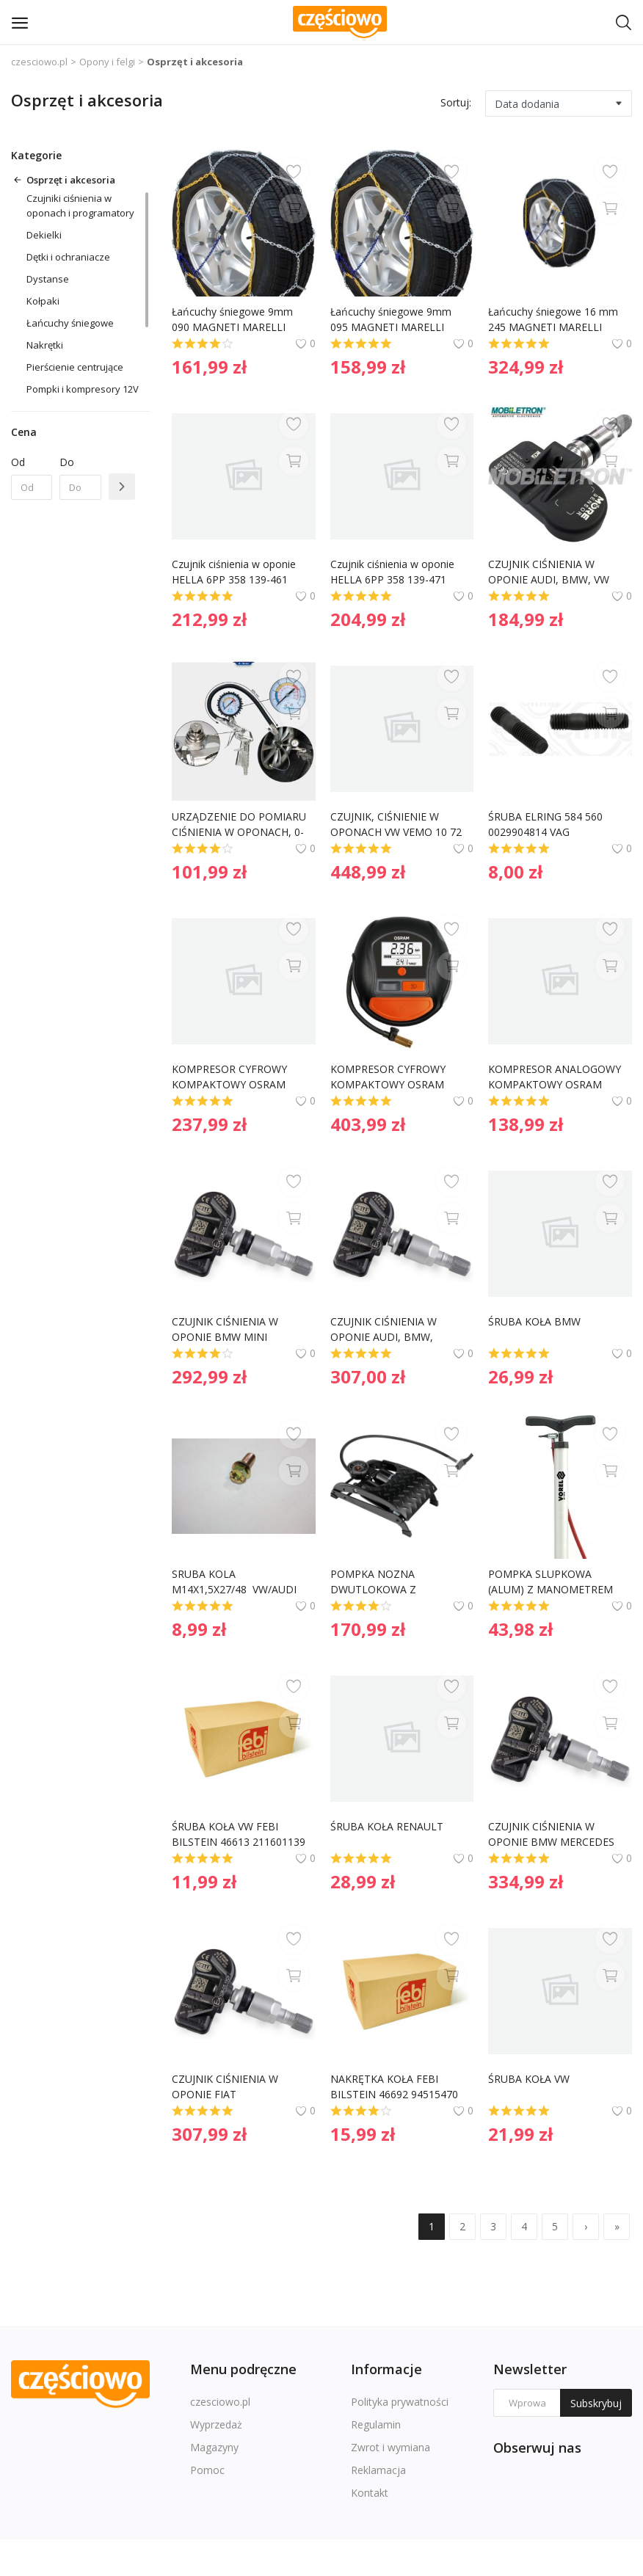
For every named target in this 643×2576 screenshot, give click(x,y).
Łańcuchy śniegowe (70, 323)
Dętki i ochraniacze (68, 256)
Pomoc (207, 2470)
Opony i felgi (107, 61)
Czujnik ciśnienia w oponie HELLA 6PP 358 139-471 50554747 (393, 572)
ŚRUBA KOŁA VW (529, 2079)
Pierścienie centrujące (74, 367)
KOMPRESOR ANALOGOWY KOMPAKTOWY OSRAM (556, 1076)
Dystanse (47, 278)
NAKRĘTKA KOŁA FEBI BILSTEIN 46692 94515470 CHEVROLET (395, 2087)
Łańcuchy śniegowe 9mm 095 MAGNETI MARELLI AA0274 (392, 320)
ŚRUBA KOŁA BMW (534, 1321)
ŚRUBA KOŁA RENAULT (386, 1826)
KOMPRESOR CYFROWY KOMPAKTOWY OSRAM (231, 1076)
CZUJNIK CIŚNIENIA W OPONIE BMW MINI (226, 1329)
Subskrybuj (596, 2403)
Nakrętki (44, 345)
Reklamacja (378, 2470)
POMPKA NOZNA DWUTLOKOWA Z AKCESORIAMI (374, 1582)
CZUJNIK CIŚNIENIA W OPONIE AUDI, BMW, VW (548, 571)
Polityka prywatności (399, 2402)
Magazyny (214, 2447)
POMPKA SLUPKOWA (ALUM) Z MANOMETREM (550, 1581)
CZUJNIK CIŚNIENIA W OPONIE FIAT (226, 2086)
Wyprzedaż (216, 2424)
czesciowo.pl (39, 61)
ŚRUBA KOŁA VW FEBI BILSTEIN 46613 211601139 (238, 1834)
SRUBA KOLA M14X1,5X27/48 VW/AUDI (234, 1581)
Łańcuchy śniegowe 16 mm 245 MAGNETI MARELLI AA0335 (554, 320)
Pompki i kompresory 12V (82, 389)
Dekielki (44, 234)
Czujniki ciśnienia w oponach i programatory (80, 205)
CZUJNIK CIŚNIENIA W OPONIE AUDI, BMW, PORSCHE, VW (385, 1329)
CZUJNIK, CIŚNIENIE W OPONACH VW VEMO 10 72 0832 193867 (397, 824)
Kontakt (369, 2493)
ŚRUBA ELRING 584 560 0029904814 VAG (547, 824)
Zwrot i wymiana (390, 2447)
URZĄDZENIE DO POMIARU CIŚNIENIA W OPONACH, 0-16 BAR (240, 824)
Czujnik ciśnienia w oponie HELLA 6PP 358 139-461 (235, 571)
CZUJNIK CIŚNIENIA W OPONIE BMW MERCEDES (551, 1834)
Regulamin (376, 2424)
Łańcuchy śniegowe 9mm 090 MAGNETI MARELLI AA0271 (234, 320)
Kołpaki (42, 301)
